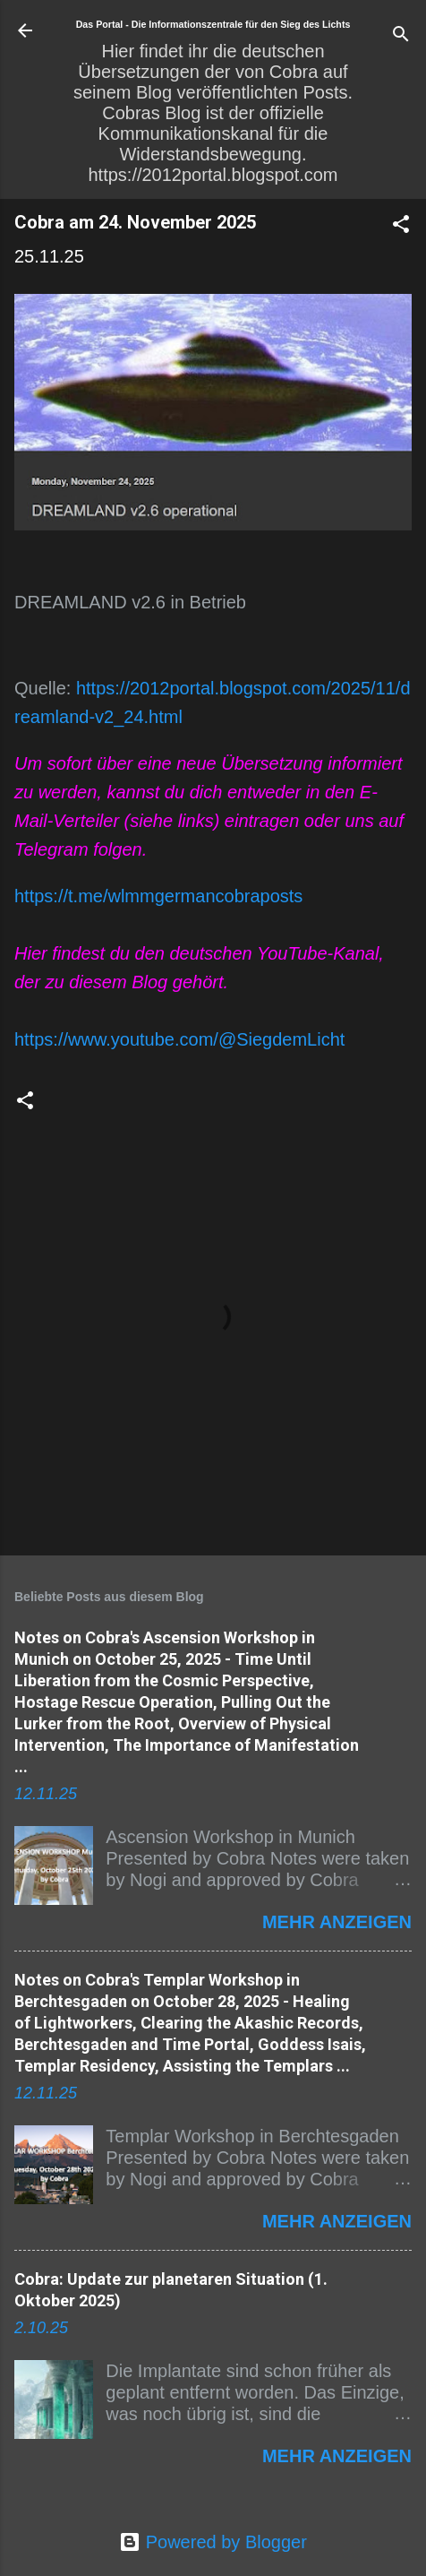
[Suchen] (401, 36)
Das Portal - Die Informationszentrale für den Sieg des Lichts (213, 24)
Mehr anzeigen (337, 1922)
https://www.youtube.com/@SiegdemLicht (179, 1039)
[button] (401, 226)
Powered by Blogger (213, 2542)
